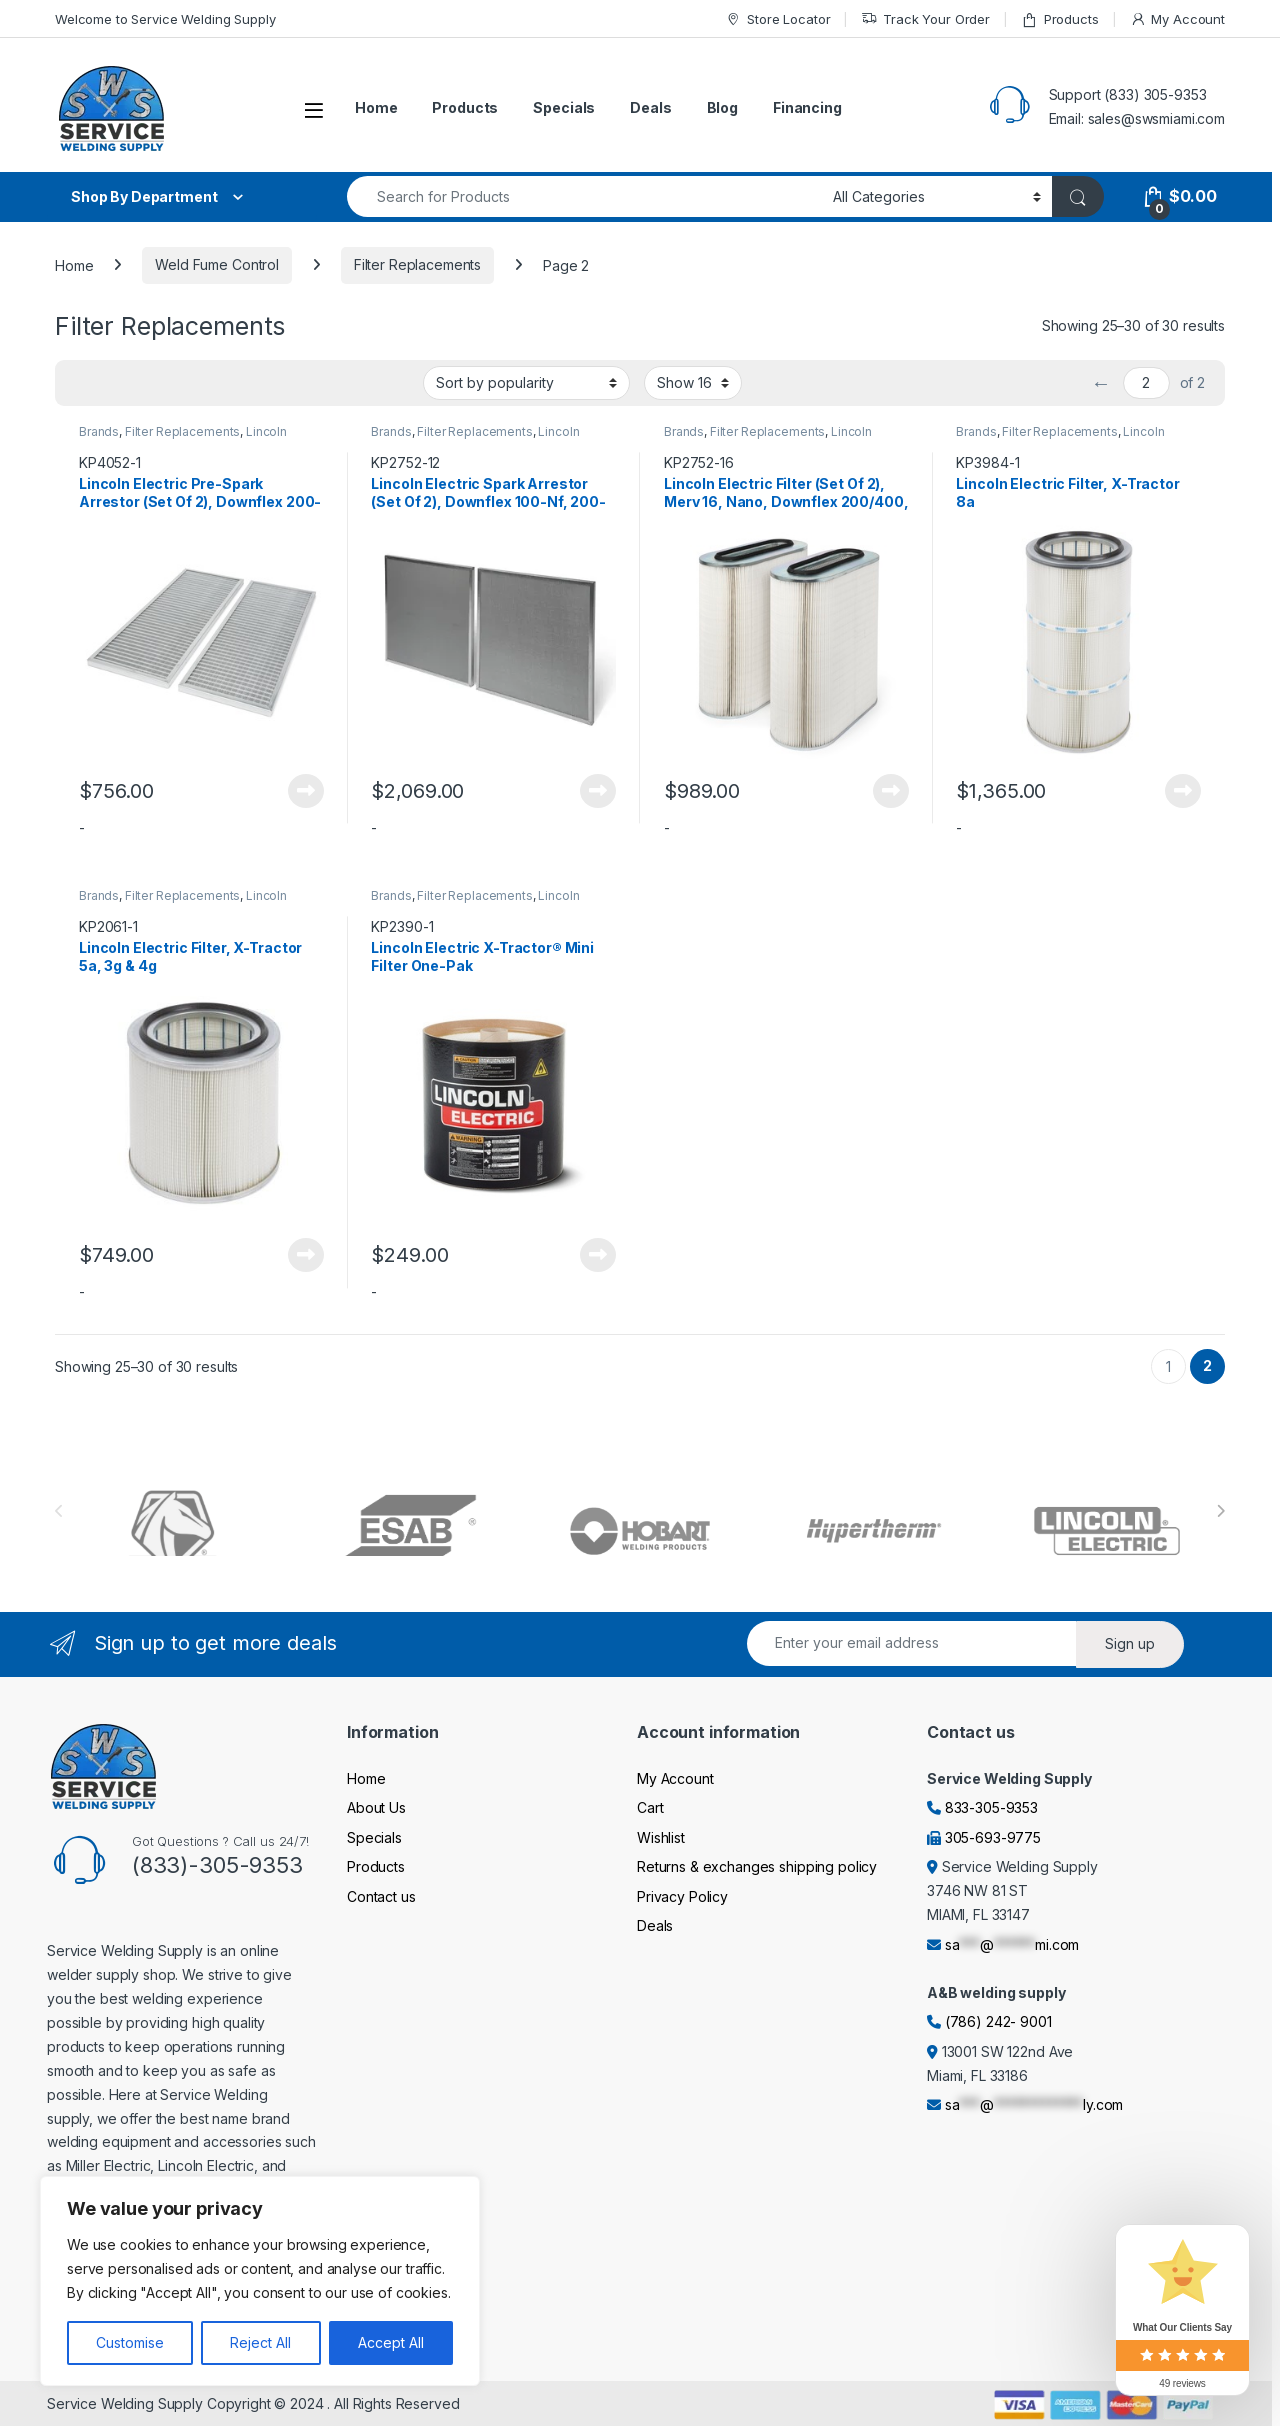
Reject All (260, 2342)
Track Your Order (925, 19)
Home (376, 107)
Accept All (391, 2342)
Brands (99, 431)
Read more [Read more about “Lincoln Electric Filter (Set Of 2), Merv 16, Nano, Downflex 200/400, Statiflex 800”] (891, 791)
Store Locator (777, 19)
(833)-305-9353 (217, 1865)
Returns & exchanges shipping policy (757, 1866)
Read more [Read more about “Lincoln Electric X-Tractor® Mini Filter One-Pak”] (598, 1255)
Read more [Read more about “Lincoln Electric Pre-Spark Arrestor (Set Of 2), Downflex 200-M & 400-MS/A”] (306, 791)
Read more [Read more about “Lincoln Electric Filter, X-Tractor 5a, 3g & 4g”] (306, 1255)
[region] (260, 2281)
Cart (650, 1807)
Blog (722, 107)
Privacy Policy (682, 1896)
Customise (130, 2342)
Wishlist (661, 1837)
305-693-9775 (993, 1837)
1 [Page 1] (1168, 1366)
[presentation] (1220, 1511)
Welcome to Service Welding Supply (165, 19)
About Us (376, 1807)
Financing (807, 107)
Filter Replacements (417, 264)
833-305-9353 (991, 1807)
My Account (1177, 19)
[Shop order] (526, 383)
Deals (650, 107)
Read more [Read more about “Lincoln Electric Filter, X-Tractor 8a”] (1183, 791)
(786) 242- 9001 (998, 2021)
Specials (564, 107)
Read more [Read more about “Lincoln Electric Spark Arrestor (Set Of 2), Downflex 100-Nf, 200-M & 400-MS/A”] (598, 791)
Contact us (381, 1896)
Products (1060, 19)
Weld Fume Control (217, 264)
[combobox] (584, 196)
